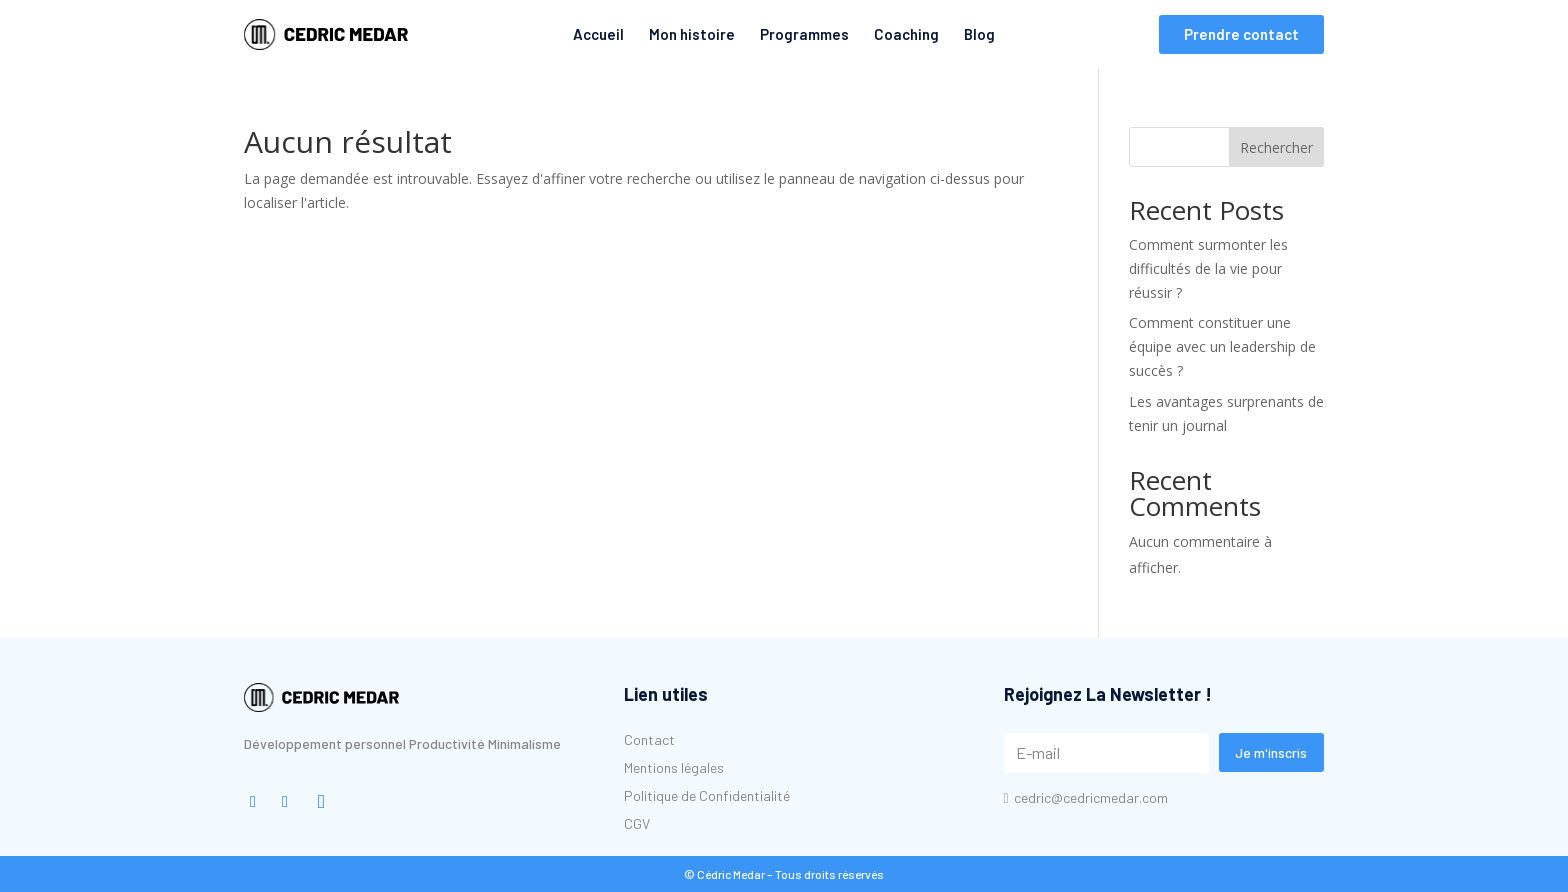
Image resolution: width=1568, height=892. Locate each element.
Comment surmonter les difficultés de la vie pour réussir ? (1208, 268)
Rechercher (1276, 147)
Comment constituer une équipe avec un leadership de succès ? (1222, 346)
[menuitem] (326, 34)
